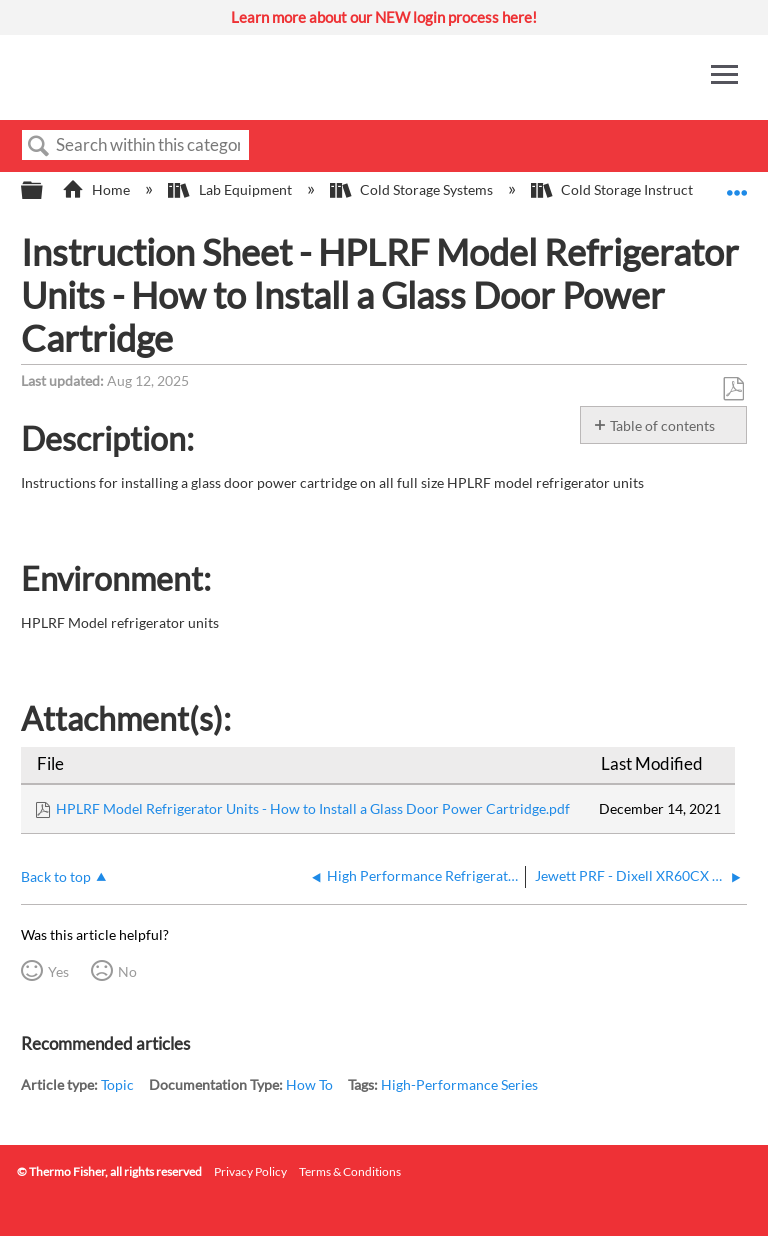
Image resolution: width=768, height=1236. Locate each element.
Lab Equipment (231, 189)
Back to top (56, 876)
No (127, 971)
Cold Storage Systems (413, 189)
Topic (117, 1084)
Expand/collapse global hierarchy (45, 191)
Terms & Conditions (350, 1171)
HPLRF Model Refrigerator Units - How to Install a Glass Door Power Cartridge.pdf (313, 808)
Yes (58, 971)
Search (39, 146)
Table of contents (662, 425)
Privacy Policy (250, 1171)
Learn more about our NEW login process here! (384, 17)
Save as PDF (733, 389)
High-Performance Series (459, 1084)
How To (309, 1084)
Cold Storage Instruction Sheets (645, 189)
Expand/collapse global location (737, 184)
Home (97, 189)
